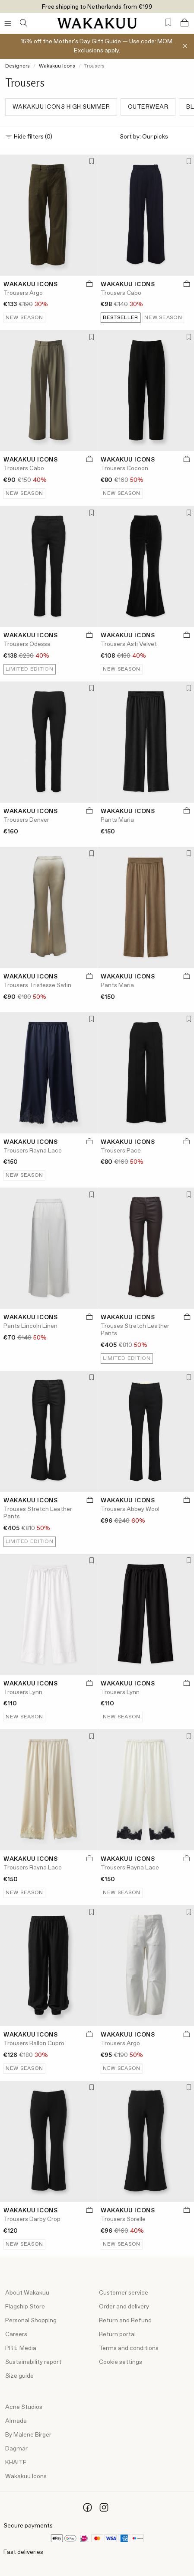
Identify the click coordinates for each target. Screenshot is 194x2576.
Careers (16, 2334)
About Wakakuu (27, 2293)
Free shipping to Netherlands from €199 (97, 7)
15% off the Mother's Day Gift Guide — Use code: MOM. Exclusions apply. (97, 46)
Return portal (117, 2334)
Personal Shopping (31, 2320)
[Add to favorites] (90, 162)
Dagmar (16, 2449)
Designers (17, 66)
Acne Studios (23, 2407)
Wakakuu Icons (57, 66)
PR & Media (20, 2348)
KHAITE (16, 2462)
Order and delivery (124, 2307)
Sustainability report (33, 2362)
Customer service (123, 2293)
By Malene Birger (28, 2435)
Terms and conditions (129, 2348)
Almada (16, 2421)
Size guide (19, 2376)
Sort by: (154, 137)
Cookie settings (120, 2362)
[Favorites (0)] (168, 22)
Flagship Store (25, 2307)
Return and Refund (125, 2320)
